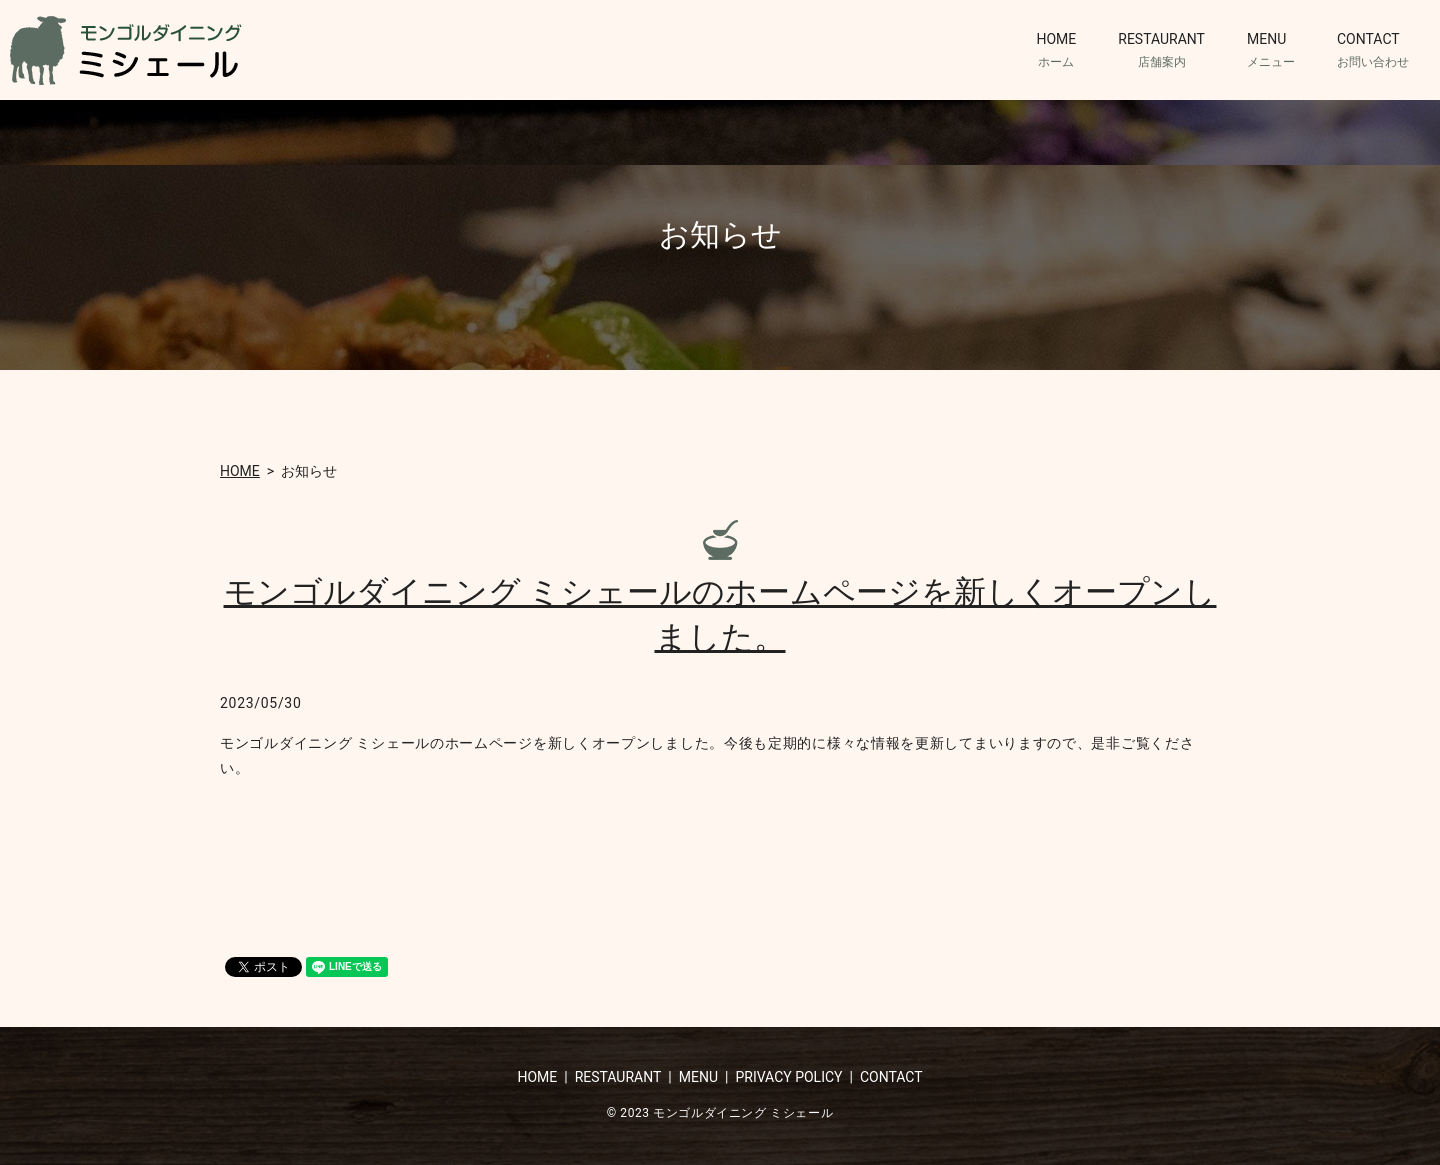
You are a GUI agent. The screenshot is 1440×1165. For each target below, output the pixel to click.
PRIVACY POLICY (788, 1077)
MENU (1271, 50)
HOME (1056, 50)
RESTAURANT (1161, 50)
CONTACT (1373, 50)
